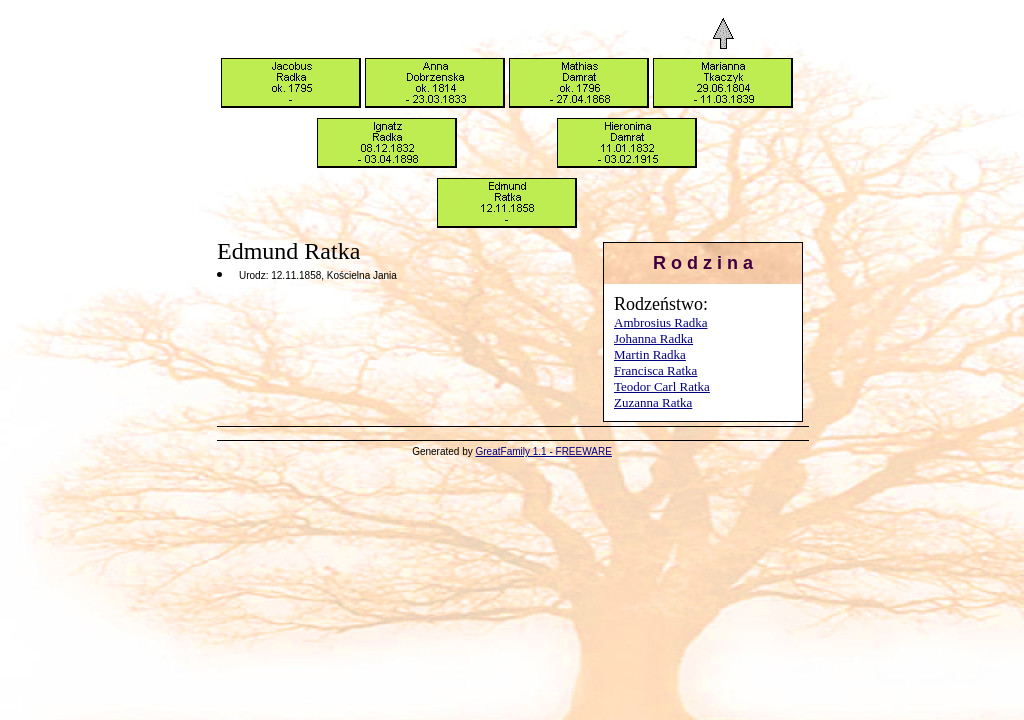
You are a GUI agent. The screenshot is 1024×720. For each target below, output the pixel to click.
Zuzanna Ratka (653, 402)
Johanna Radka (653, 338)
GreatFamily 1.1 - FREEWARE (544, 451)
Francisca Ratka (655, 370)
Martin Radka (650, 354)
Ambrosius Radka (661, 322)
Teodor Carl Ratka (662, 386)
